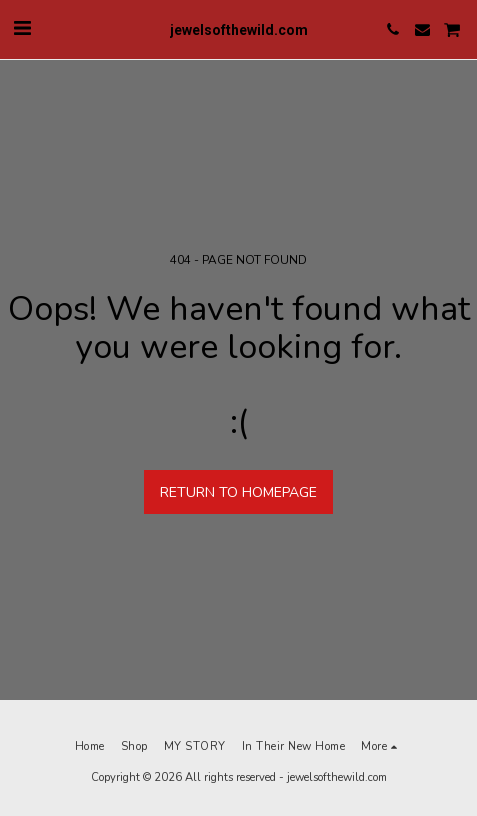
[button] (22, 28)
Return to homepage (238, 492)
